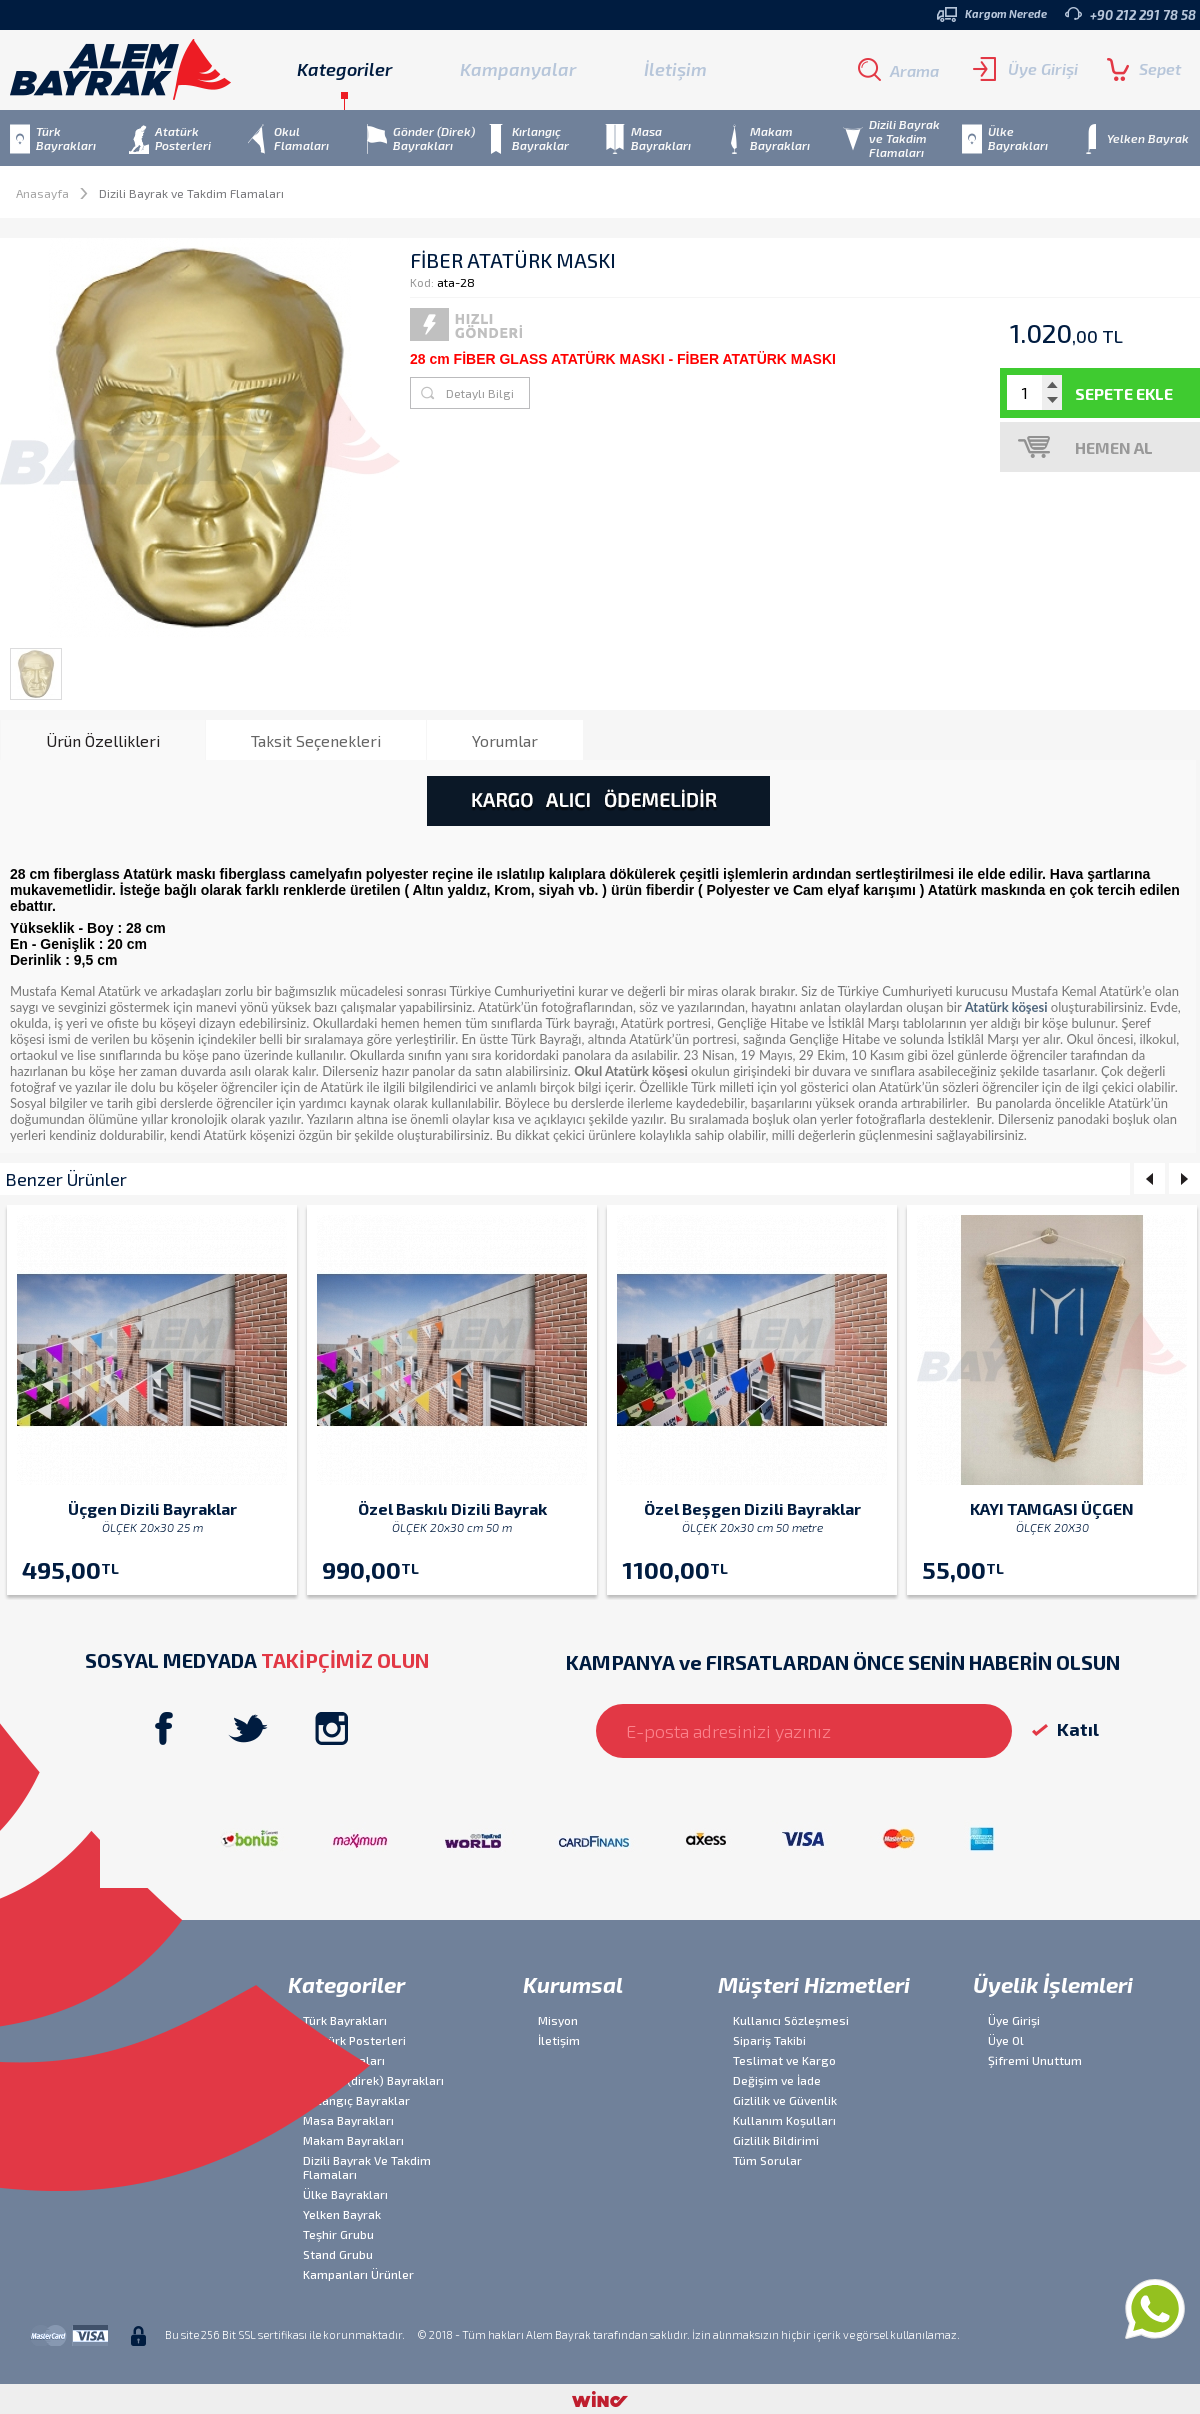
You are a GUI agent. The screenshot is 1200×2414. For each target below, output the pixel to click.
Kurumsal (573, 1984)
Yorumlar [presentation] (505, 740)
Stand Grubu (338, 2254)
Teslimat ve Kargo (784, 2060)
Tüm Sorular (767, 2160)
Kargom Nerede (992, 14)
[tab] (103, 740)
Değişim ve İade (777, 2080)
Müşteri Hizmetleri (814, 1984)
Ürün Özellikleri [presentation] (103, 740)
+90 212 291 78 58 (1130, 14)
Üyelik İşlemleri (1053, 1984)
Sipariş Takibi (769, 2040)
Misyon (558, 2020)
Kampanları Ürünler (358, 2274)
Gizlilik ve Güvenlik (785, 2100)
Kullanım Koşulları (784, 2120)
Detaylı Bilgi (480, 393)
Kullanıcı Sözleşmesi (791, 2020)
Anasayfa (42, 193)
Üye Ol (1006, 2040)
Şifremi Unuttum (1035, 2060)
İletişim (675, 69)
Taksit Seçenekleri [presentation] (316, 740)
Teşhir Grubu (338, 2234)
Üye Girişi (1025, 69)
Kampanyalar (518, 69)
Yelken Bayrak (342, 2214)
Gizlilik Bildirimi (776, 2140)
